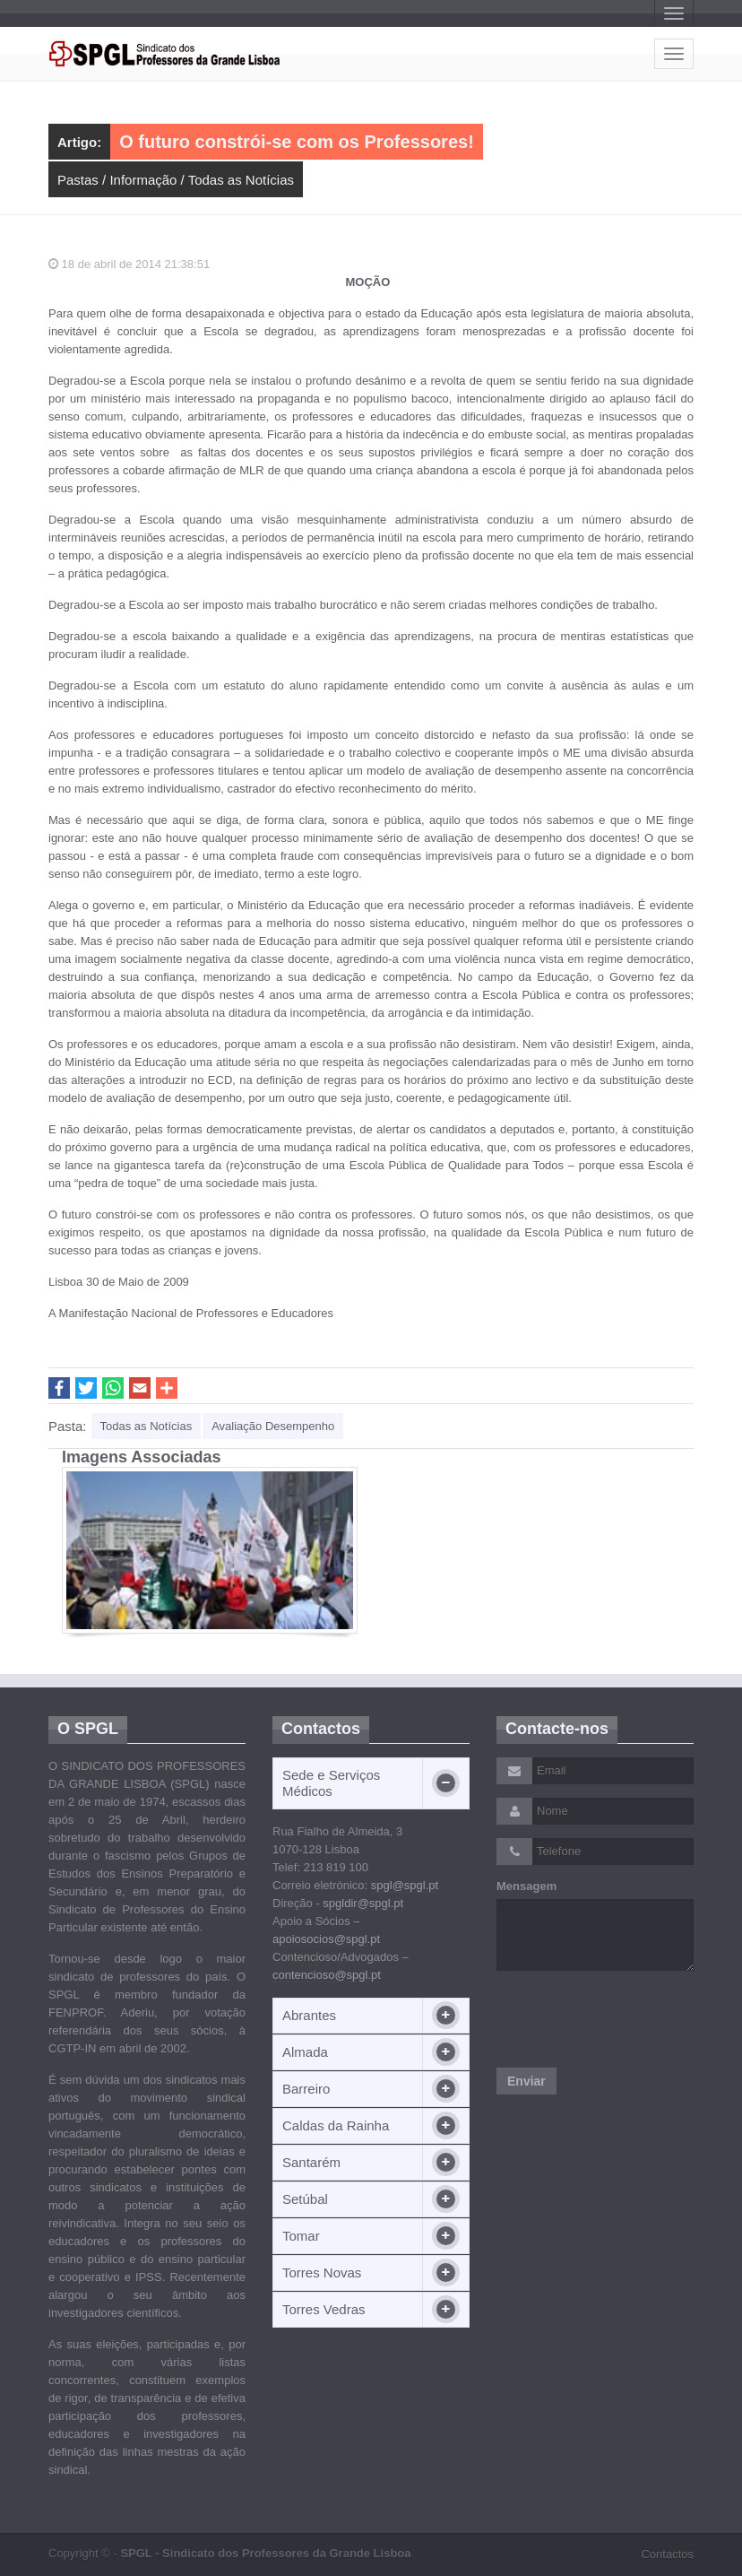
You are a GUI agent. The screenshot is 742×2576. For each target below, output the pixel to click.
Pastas (78, 179)
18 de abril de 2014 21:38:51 (129, 264)
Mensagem (526, 1886)
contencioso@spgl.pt (326, 1975)
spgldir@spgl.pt (363, 1903)
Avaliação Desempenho (272, 1426)
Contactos (667, 2554)
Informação (143, 179)
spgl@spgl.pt (404, 1885)
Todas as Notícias (241, 179)
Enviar (526, 2081)
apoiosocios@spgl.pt (326, 1939)
